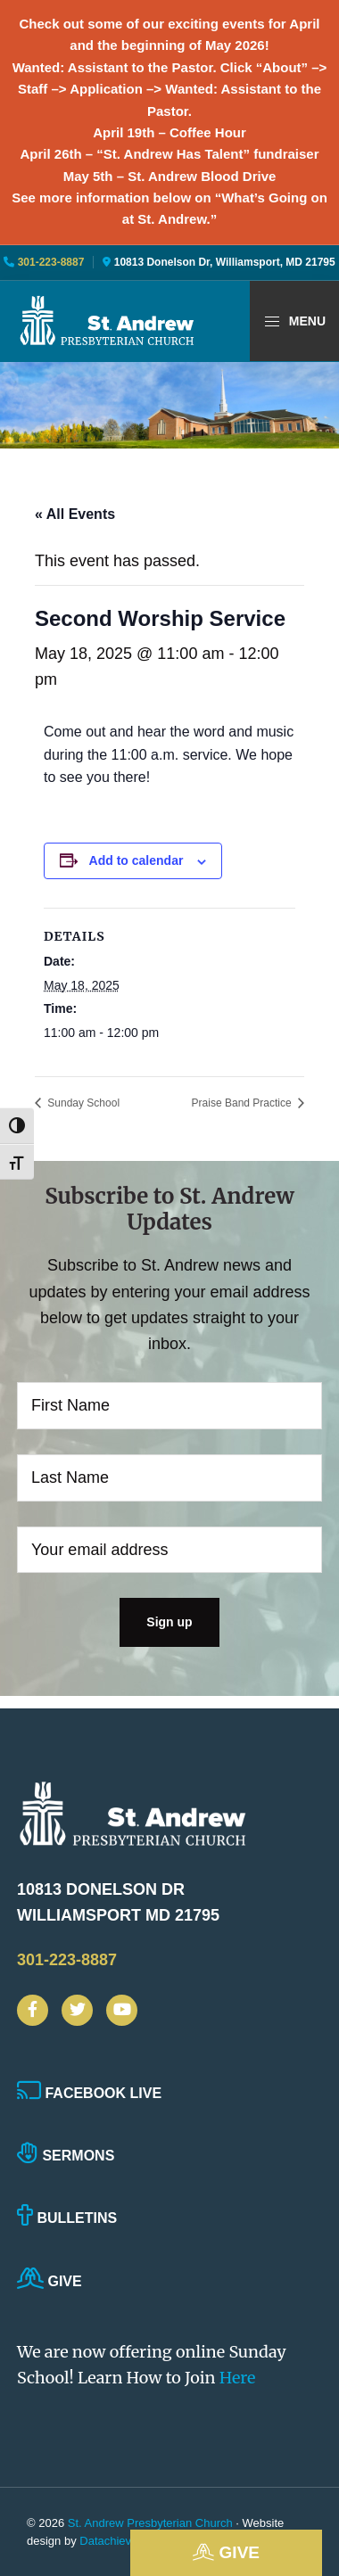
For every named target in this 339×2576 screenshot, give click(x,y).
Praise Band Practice (243, 1103)
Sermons (65, 2155)
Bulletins (67, 2218)
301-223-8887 (49, 262)
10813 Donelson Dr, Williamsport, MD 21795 (224, 262)
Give (226, 2552)
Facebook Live (89, 2093)
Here (237, 2377)
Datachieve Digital (126, 2540)
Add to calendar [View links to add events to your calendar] (136, 860)
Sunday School (82, 1103)
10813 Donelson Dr (133, 1905)
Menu (294, 322)
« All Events (75, 514)
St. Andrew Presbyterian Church (150, 2523)
